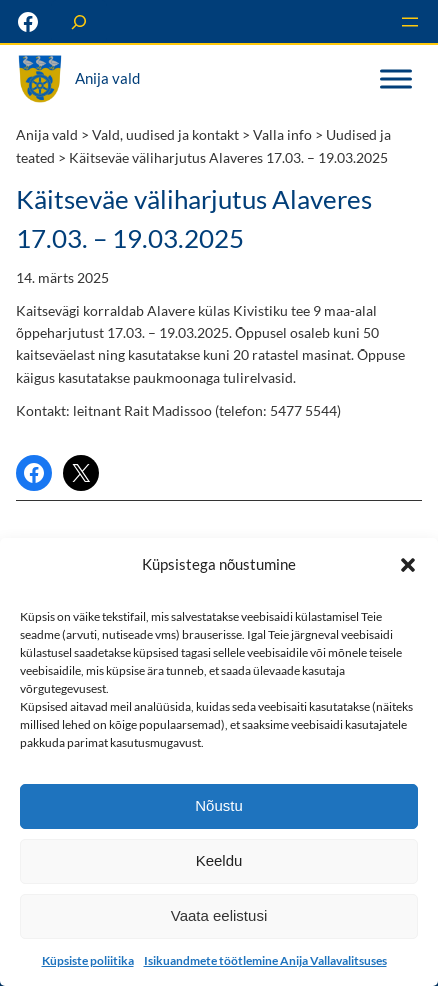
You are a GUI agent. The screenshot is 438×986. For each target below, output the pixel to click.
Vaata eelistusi (219, 915)
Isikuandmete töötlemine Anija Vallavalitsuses (265, 960)
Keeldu (219, 860)
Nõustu (219, 805)
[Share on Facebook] (34, 473)
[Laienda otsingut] (79, 21)
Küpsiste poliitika (88, 960)
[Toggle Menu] (396, 79)
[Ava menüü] (410, 22)
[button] (408, 564)
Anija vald (107, 78)
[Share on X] (81, 473)
